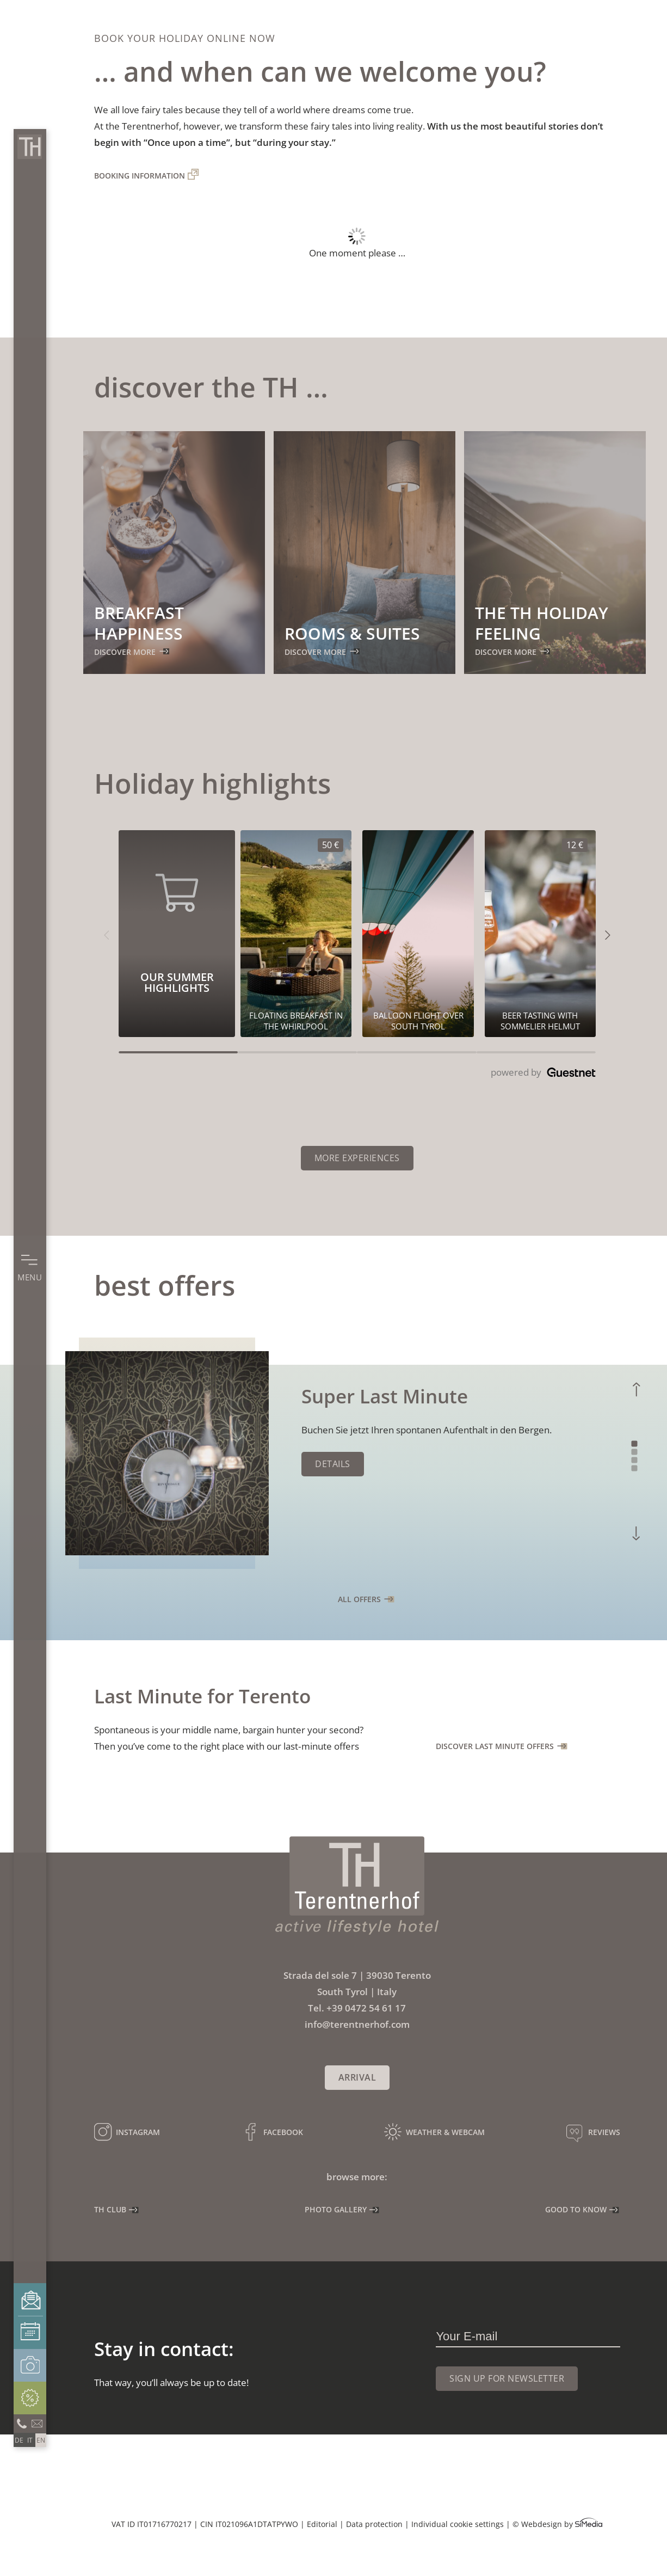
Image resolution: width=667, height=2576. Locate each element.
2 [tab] (635, 1452)
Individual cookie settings (457, 2524)
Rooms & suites (352, 633)
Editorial (322, 2524)
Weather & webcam (445, 2132)
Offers (30, 2398)
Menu (29, 1277)
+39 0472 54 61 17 (366, 2008)
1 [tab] (635, 1444)
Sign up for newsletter (506, 2378)
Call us (22, 2422)
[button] (106, 934)
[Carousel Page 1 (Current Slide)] (178, 1052)
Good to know (576, 2209)
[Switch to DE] (19, 2440)
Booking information (139, 175)
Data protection (374, 2524)
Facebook (283, 2132)
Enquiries (30, 2299)
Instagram (138, 2132)
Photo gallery (30, 2365)
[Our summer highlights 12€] (540, 933)
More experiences (357, 1158)
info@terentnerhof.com (38, 2422)
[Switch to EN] (40, 2440)
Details (332, 1464)
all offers (359, 1599)
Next (636, 1533)
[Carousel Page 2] (297, 1052)
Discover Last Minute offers (495, 1746)
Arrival (357, 2077)
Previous (636, 1389)
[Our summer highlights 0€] (418, 933)
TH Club (110, 2209)
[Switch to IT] (30, 2440)
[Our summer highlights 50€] (296, 933)
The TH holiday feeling (541, 623)
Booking (30, 2332)
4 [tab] (635, 1468)
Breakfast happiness (139, 623)
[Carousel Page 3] (416, 1052)
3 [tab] (635, 1460)
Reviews (604, 2132)
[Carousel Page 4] (536, 1052)
